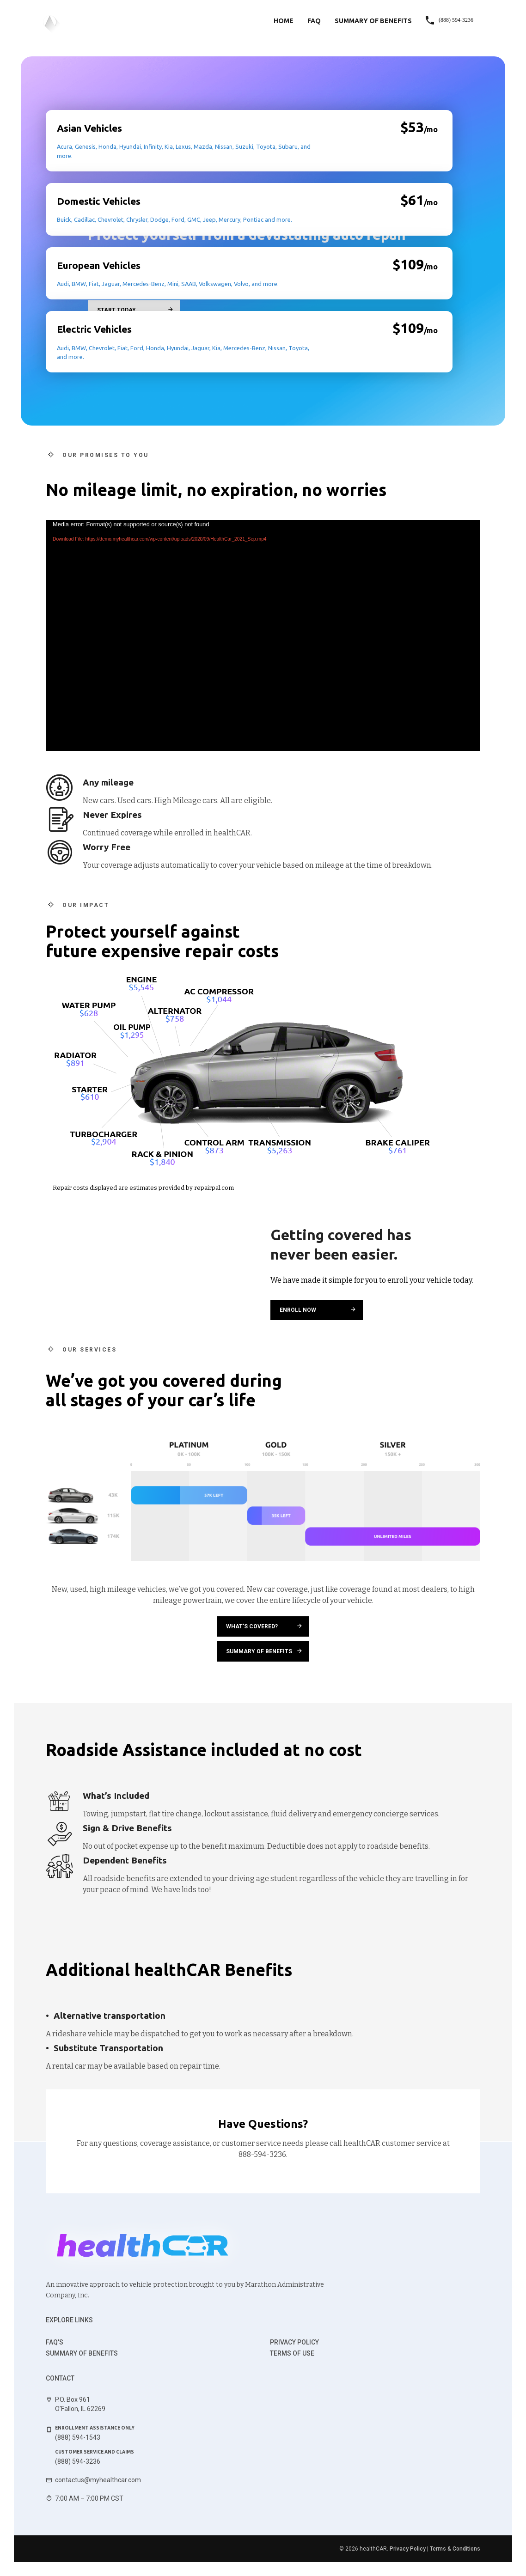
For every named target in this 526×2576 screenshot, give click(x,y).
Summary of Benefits (373, 20)
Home (284, 20)
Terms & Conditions (455, 2549)
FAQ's (54, 2342)
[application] (263, 635)
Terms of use (292, 2353)
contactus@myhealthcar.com (98, 2480)
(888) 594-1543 (77, 2437)
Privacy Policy (294, 2342)
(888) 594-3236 (77, 2461)
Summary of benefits (82, 2353)
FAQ (314, 20)
